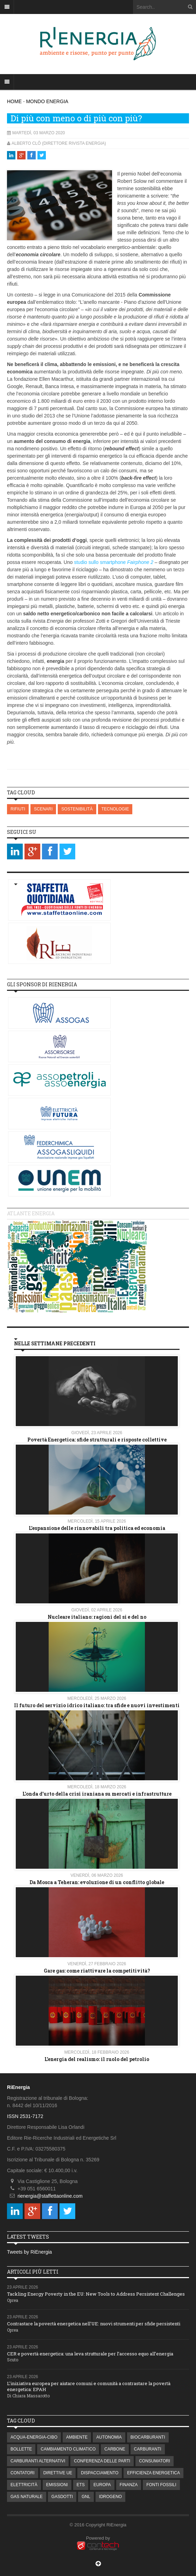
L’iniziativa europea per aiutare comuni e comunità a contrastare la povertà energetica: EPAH (88, 2386)
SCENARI (43, 809)
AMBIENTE (77, 2437)
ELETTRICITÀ (23, 2484)
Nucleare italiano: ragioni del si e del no (97, 1616)
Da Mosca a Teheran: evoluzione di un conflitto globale (96, 1882)
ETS (81, 2484)
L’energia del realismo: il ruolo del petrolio (96, 2059)
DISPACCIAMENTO (99, 2472)
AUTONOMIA (108, 2437)
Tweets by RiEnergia (29, 2252)
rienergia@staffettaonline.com (50, 2196)
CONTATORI (22, 2472)
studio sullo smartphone (113, 562)
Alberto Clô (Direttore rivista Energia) (59, 143)
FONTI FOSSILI (161, 2484)
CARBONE (114, 2449)
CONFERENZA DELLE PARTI (102, 2461)
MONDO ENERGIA (47, 101)
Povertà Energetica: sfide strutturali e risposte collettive (97, 1439)
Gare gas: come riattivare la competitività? (97, 1970)
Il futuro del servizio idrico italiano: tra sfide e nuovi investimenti (97, 1705)
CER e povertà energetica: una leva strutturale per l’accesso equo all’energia (90, 2353)
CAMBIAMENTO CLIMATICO (68, 2449)
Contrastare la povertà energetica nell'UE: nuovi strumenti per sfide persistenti (93, 2323)
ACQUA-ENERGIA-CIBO (33, 2437)
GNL (86, 2496)
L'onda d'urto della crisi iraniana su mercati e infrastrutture (97, 1793)
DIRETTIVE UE (57, 2472)
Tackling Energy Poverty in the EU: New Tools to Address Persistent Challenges (96, 2294)
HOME (14, 101)
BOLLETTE (21, 2449)
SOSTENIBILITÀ (76, 809)
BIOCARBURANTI (148, 2437)
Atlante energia (31, 1213)
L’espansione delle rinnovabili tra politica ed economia (97, 1528)
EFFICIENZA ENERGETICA (153, 2472)
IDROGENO (110, 2496)
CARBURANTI (147, 2449)
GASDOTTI (62, 2496)
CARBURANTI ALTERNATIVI (37, 2461)
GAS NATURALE (26, 2496)
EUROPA (102, 2484)
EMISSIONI (57, 2484)
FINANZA (129, 2484)
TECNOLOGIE (115, 809)
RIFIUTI (17, 809)
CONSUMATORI (154, 2461)
